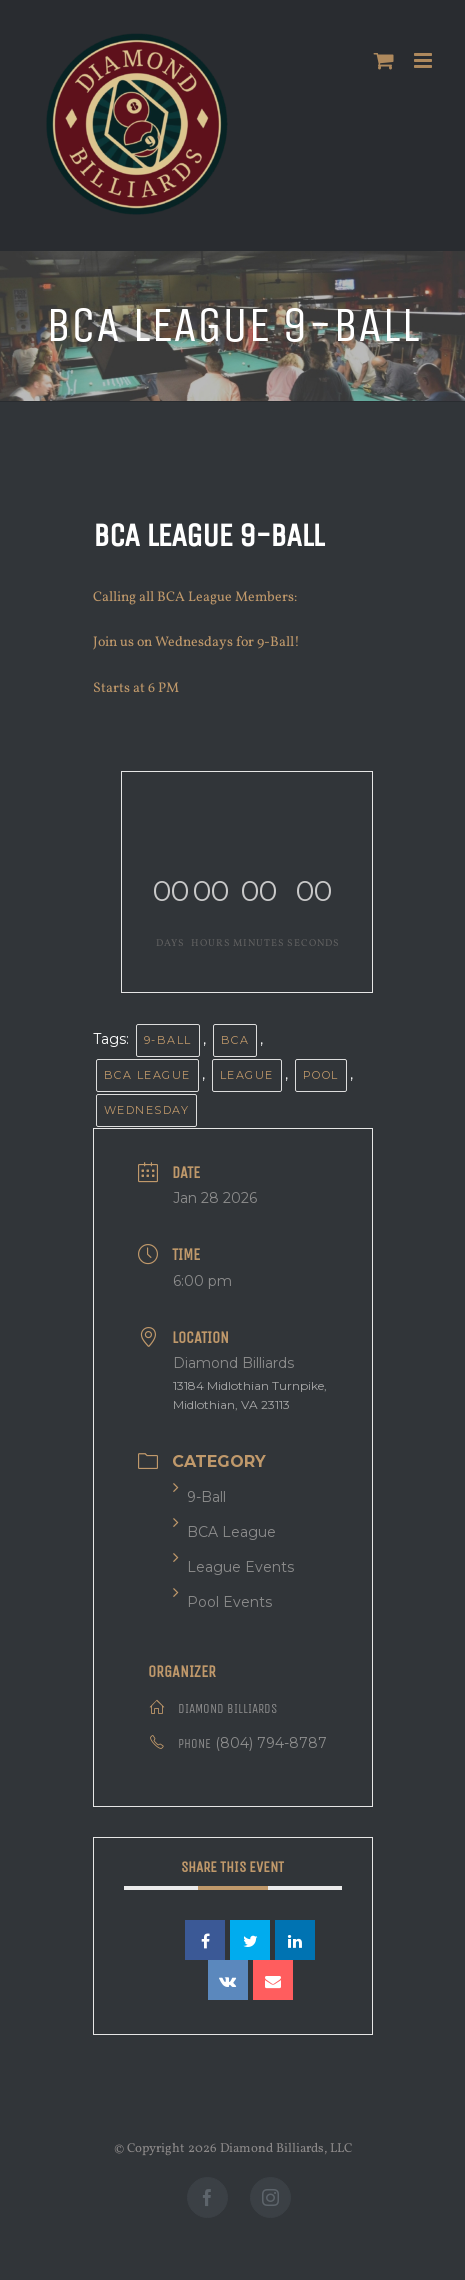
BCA (235, 1040)
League (247, 1075)
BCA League (147, 1075)
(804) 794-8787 (271, 1743)
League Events (233, 1567)
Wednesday (147, 1110)
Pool (321, 1075)
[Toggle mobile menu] (424, 60)
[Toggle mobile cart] (384, 60)
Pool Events (222, 1602)
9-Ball (168, 1040)
